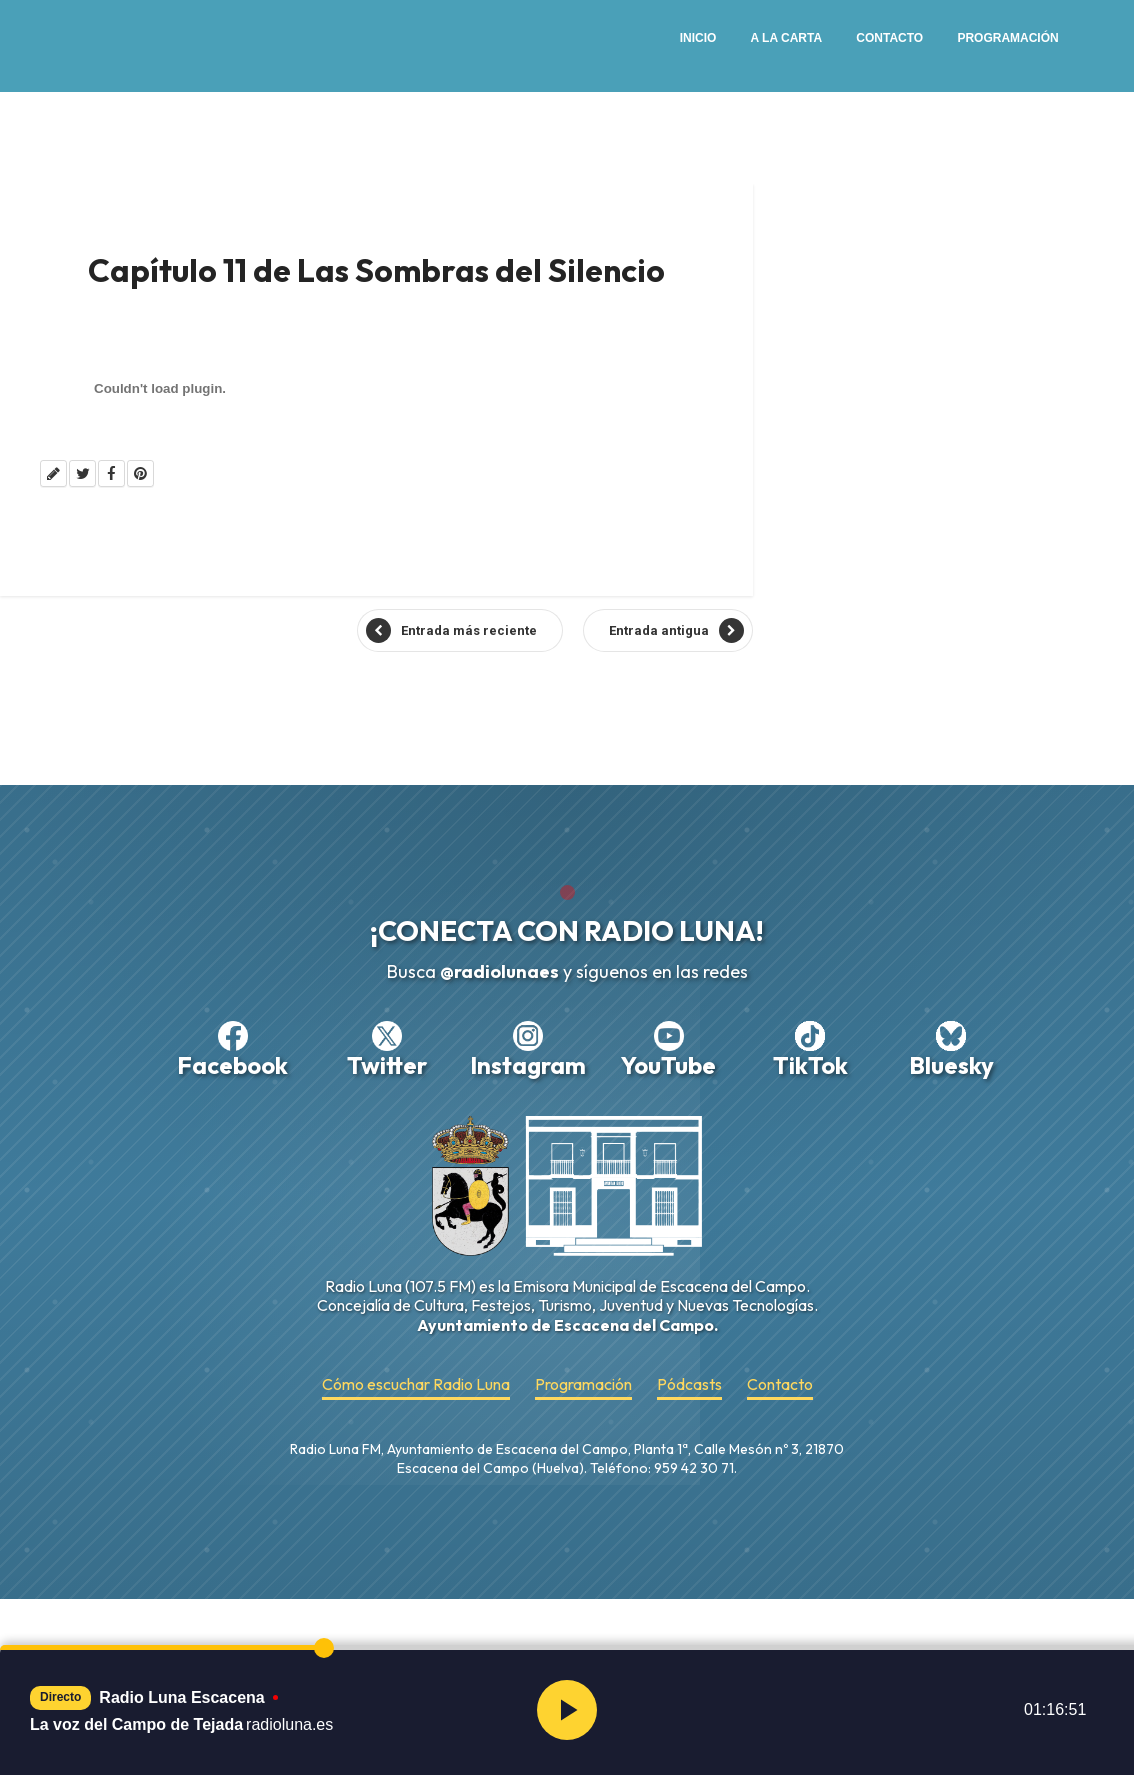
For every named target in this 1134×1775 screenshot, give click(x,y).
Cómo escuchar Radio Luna (416, 1384)
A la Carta (787, 38)
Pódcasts (689, 1384)
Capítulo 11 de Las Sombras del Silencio (376, 270)
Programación (1007, 38)
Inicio (698, 38)
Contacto (889, 38)
